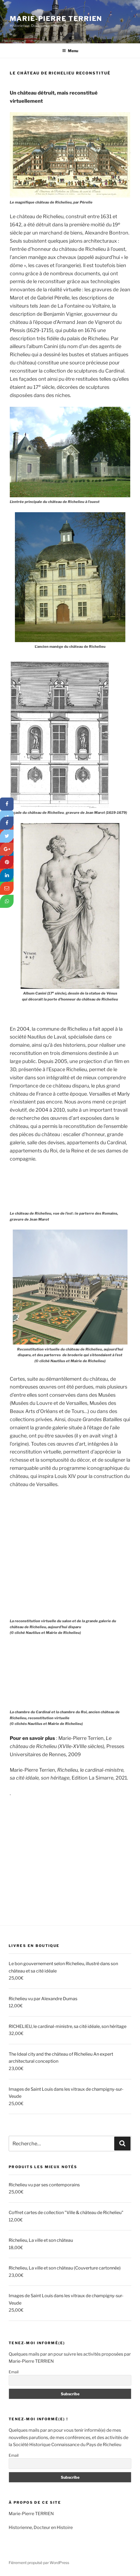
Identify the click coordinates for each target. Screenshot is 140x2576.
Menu (70, 50)
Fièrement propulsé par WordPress (39, 2562)
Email (13, 2371)
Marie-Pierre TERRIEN (56, 19)
